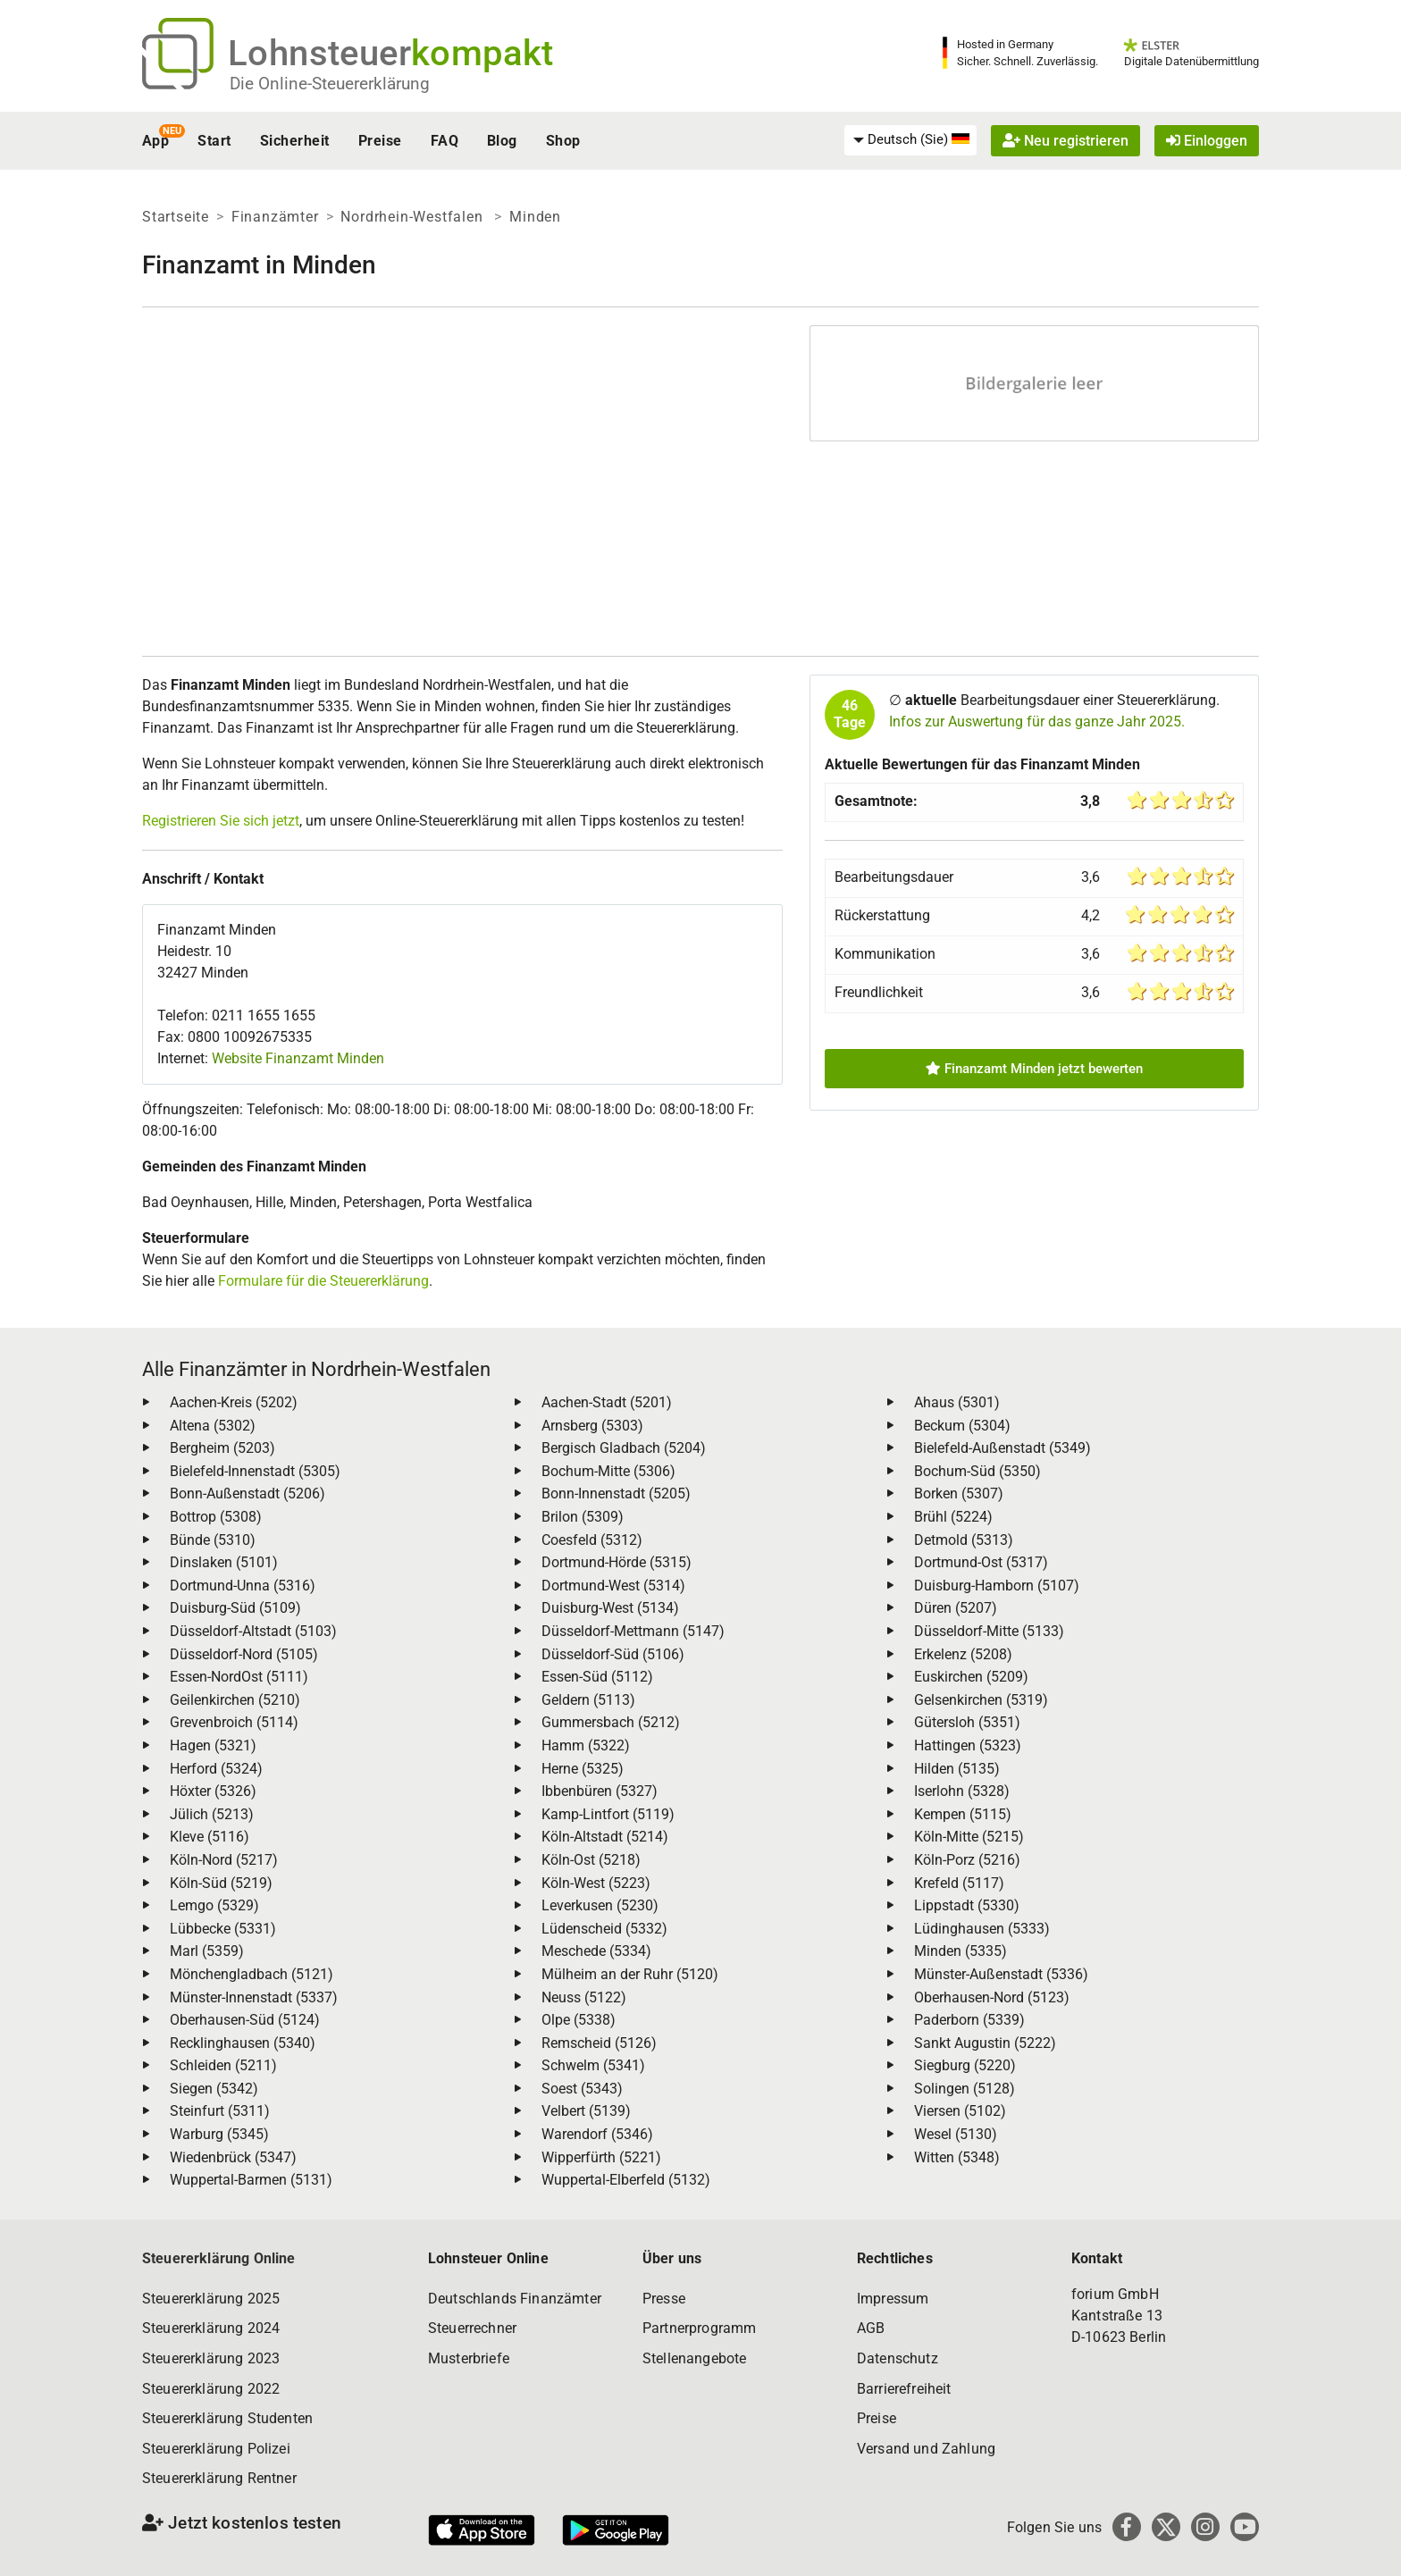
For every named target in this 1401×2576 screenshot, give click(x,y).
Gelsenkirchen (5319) (981, 1699)
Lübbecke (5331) (223, 1928)
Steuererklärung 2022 (211, 2388)
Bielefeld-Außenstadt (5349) (1002, 1447)
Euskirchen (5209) (971, 1676)
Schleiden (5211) (223, 2065)
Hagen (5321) (213, 1745)
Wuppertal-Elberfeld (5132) (625, 2179)
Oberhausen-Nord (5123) (992, 1997)
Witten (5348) (957, 2157)
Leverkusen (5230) (600, 1905)
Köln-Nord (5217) (224, 1859)
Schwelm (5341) (593, 2065)
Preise (380, 140)
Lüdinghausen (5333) (982, 1928)
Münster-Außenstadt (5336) (1001, 1974)
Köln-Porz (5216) (967, 1859)
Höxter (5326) (213, 1791)
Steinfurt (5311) (220, 2110)
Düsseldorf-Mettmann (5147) (633, 1631)
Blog (502, 140)
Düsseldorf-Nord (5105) (244, 1654)
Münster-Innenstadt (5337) (254, 1997)
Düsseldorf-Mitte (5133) (989, 1631)
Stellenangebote (694, 2358)
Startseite (175, 216)
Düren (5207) (955, 1607)
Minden (535, 216)
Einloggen (1206, 140)
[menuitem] (910, 140)
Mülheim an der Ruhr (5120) (629, 1974)
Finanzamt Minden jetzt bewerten (1034, 1069)
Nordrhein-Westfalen (413, 216)
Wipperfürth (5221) (601, 2157)
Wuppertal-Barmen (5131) (251, 2179)
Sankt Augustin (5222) (985, 2043)
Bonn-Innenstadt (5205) (616, 1493)
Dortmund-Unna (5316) (242, 1585)
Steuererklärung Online (219, 2258)
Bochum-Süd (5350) (977, 1471)
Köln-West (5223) (595, 1883)
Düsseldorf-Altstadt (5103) (253, 1631)
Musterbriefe (468, 2358)
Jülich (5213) (212, 1814)
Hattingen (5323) (967, 1745)
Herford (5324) (216, 1768)
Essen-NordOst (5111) (239, 1676)
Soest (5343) (582, 2088)
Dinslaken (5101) (224, 1562)
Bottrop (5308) (216, 1516)
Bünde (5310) (213, 1539)
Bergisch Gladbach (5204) (623, 1447)
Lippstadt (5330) (966, 1905)
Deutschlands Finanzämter (514, 2298)
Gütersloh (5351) (967, 1722)
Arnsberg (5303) (592, 1425)
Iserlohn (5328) (962, 1791)
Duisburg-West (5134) (610, 1607)
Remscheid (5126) (599, 2043)
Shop (563, 140)
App (155, 140)
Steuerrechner (472, 2328)
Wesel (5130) (955, 2134)
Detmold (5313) (963, 1539)
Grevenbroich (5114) (234, 1722)
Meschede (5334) (596, 1950)
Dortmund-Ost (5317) (981, 1562)
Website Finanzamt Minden (298, 1058)
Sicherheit (295, 140)
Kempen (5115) (962, 1814)
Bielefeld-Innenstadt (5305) (255, 1471)
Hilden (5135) (957, 1768)
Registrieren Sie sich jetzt (220, 820)
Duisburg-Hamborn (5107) (996, 1585)
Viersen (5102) (960, 2110)
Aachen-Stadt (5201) (606, 1402)
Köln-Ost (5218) (591, 1859)
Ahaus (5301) (957, 1402)
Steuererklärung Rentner (219, 2478)
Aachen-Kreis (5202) (234, 1402)
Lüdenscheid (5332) (604, 1928)
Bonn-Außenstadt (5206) (247, 1493)
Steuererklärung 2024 (211, 2328)
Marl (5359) (207, 1950)
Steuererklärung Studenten (227, 2418)
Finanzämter (275, 216)
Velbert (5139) (586, 2110)
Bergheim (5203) (222, 1447)
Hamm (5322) (585, 1745)
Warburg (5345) (219, 2134)
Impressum (892, 2298)
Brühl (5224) (953, 1516)
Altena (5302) (213, 1425)
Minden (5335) (960, 1950)
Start (214, 140)
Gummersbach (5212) (610, 1722)
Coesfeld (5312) (591, 1539)
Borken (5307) (958, 1493)
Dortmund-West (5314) (613, 1585)
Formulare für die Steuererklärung (323, 1280)
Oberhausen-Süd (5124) (245, 2019)
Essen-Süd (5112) (597, 1676)
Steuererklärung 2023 (211, 2358)
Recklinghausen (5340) (242, 2043)
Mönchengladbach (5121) (251, 1974)
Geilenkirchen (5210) (235, 1699)
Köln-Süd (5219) (221, 1883)
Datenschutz (897, 2358)
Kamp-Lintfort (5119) (608, 1814)
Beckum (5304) (962, 1425)
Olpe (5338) (578, 2019)
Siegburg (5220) (965, 2065)
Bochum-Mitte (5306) (608, 1471)
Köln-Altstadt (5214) (604, 1836)
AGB (871, 2328)
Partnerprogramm (699, 2328)
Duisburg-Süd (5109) (235, 1607)
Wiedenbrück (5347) (233, 2157)
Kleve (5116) (209, 1836)
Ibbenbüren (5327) (599, 1791)
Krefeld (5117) (959, 1883)
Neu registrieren (1065, 140)
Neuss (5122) (583, 1997)
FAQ (444, 140)
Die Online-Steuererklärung (330, 83)
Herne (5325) (582, 1768)
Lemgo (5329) (214, 1905)
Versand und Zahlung (926, 2448)
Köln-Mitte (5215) (969, 1836)
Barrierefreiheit (904, 2388)
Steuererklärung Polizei (216, 2448)
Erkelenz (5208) (963, 1654)
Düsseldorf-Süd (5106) (612, 1654)
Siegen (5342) (214, 2088)
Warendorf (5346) (597, 2134)
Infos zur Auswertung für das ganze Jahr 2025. (1037, 721)
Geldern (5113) (588, 1699)
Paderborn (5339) (969, 2019)
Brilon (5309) (582, 1516)
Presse (663, 2298)
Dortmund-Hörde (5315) (616, 1562)
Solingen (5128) (964, 2088)
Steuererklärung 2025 (211, 2298)
